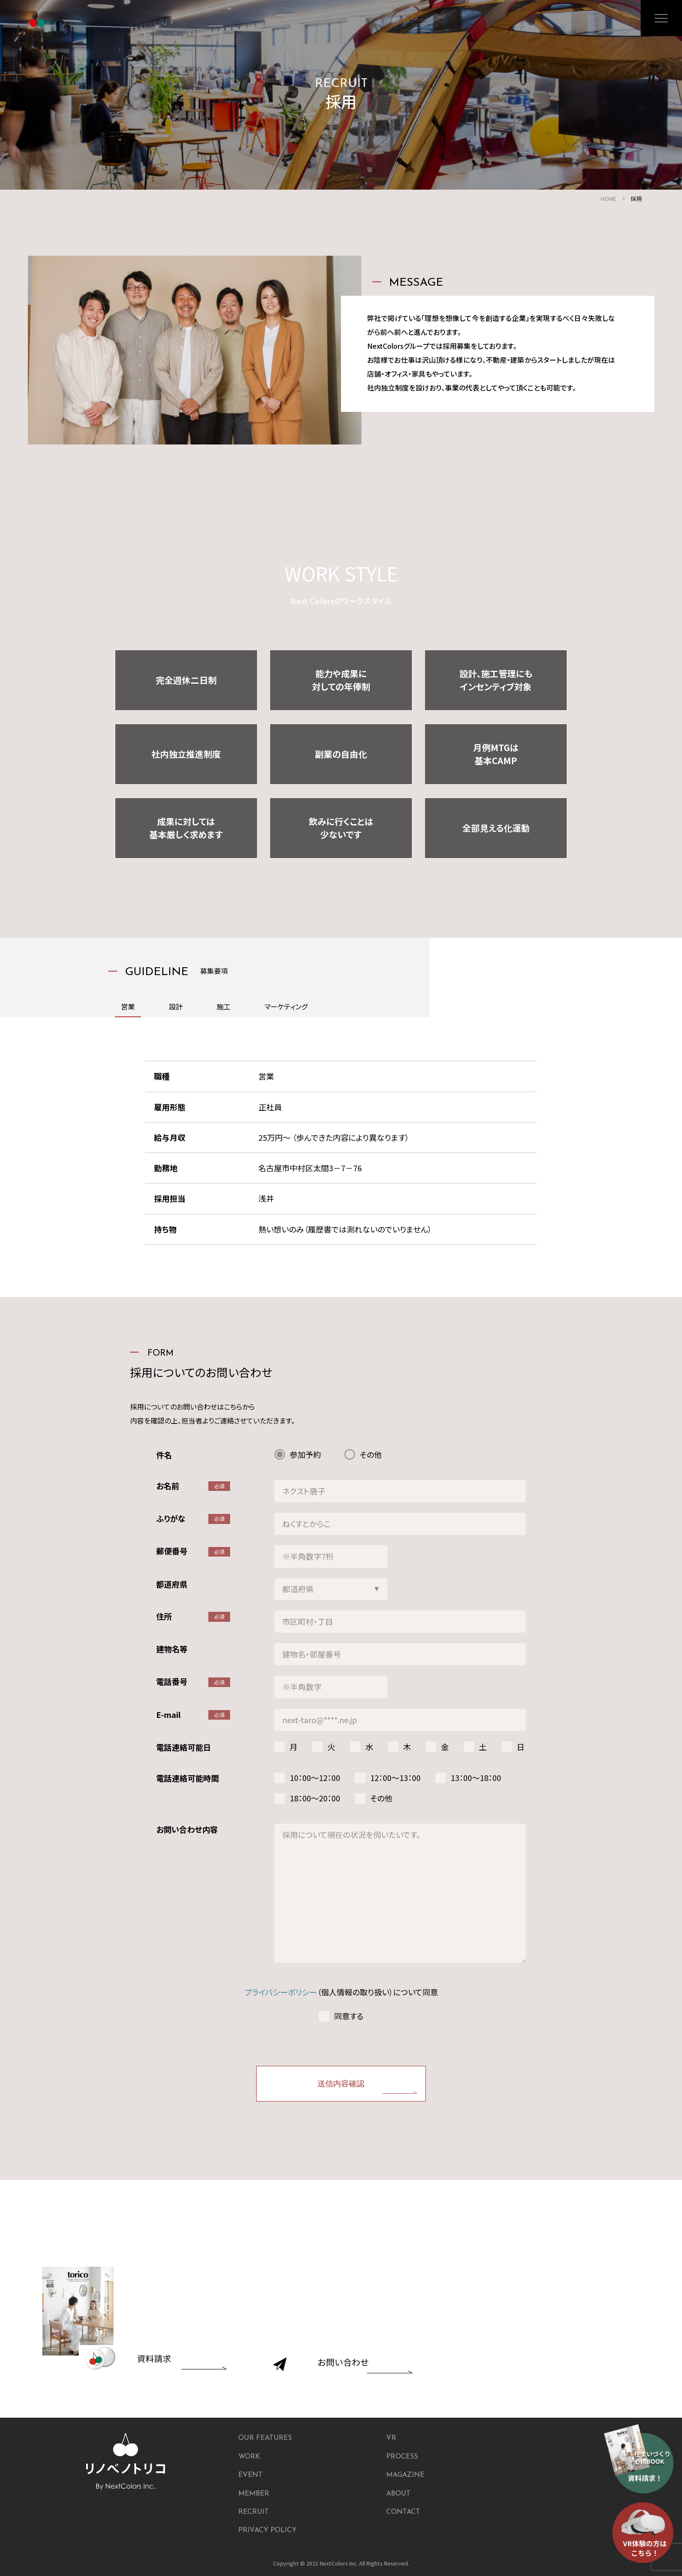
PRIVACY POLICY (267, 2530)
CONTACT (403, 2512)
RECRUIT (253, 2512)
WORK (249, 2456)
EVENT (250, 2475)
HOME (608, 198)
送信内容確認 (341, 2083)
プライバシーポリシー (280, 1992)
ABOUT (398, 2493)
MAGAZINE (405, 2475)
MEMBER (253, 2493)
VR (391, 2438)
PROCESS (402, 2456)
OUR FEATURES (265, 2438)
